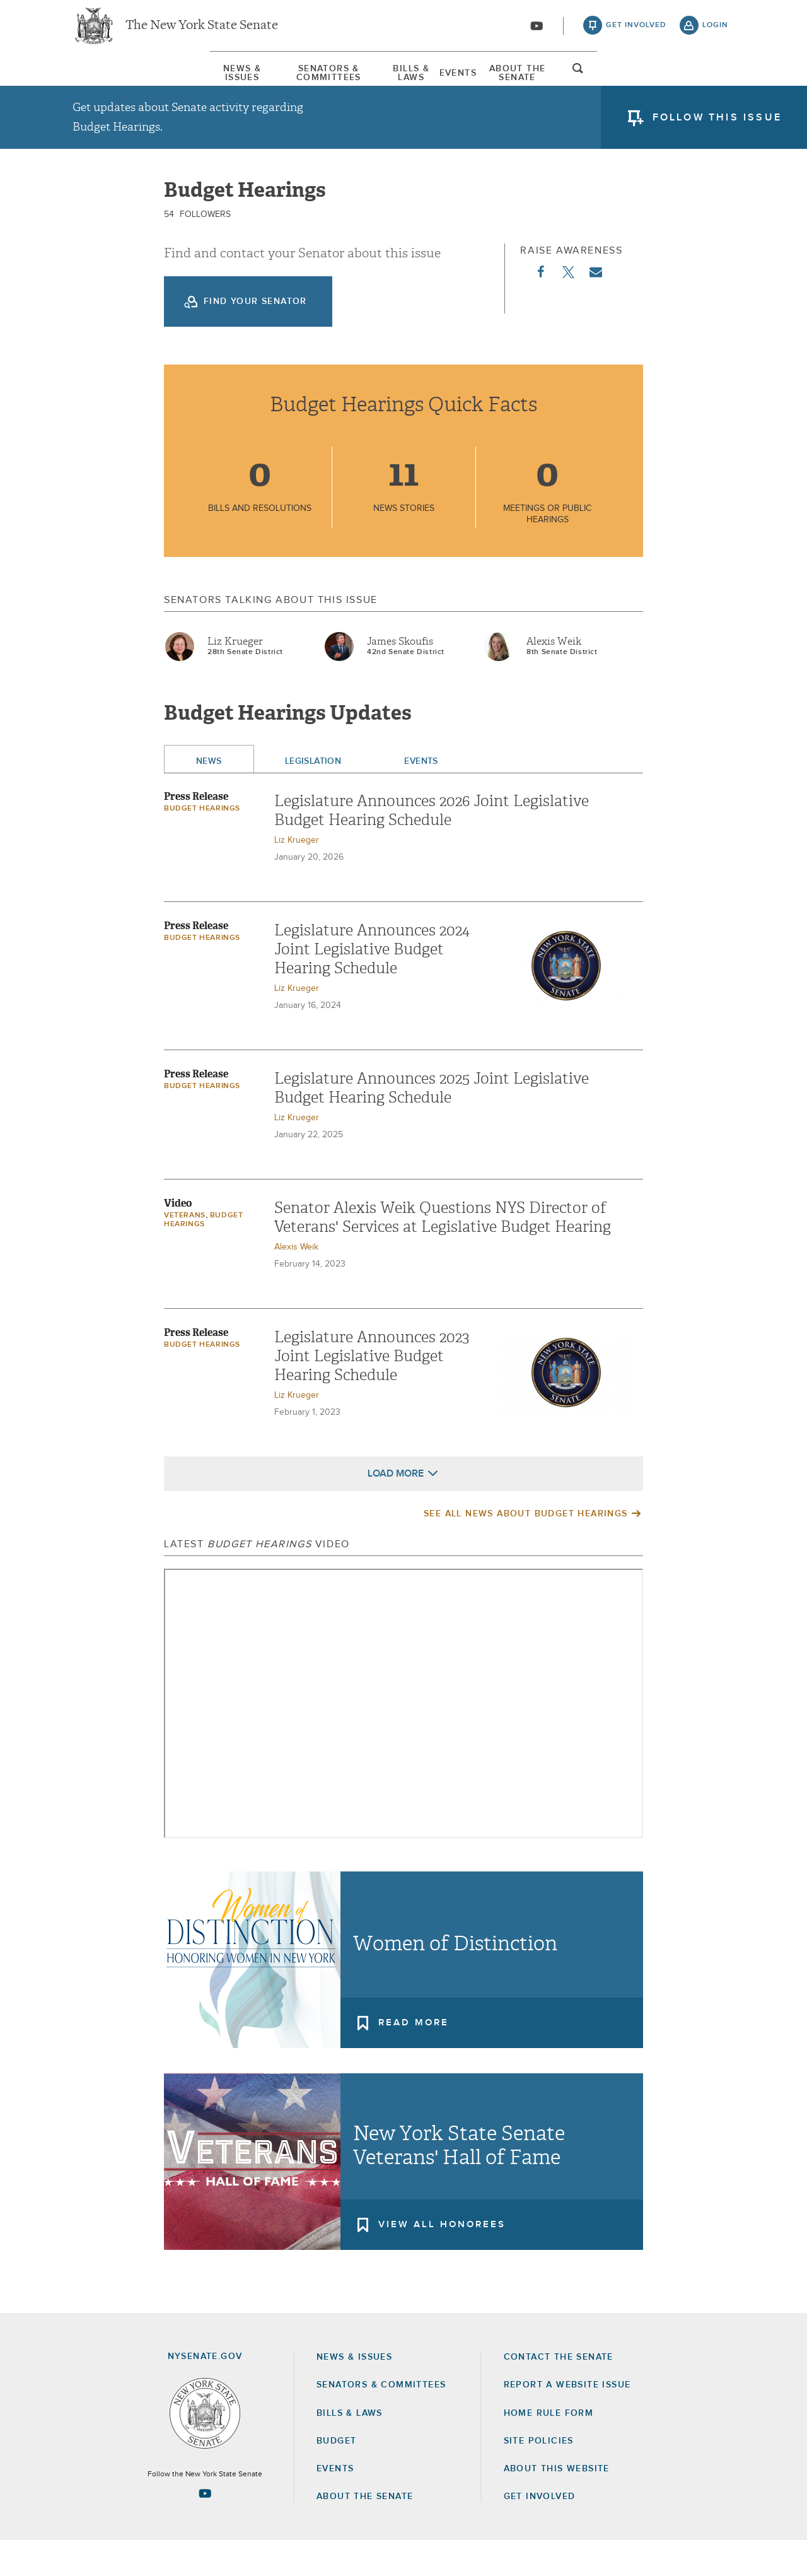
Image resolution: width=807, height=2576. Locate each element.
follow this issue (717, 129)
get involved (636, 31)
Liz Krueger (235, 676)
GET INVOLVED (540, 2531)
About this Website (557, 2504)
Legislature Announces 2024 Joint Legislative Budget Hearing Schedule (372, 984)
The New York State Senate (201, 31)
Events (505, 81)
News (209, 796)
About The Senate (619, 81)
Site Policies (539, 2476)
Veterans (185, 1251)
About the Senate (364, 2531)
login (715, 31)
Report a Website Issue (567, 2420)
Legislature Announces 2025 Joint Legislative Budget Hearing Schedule (431, 1123)
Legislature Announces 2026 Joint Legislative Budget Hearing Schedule (431, 846)
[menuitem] (110, 81)
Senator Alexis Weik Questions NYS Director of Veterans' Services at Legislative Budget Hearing (442, 1253)
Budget (336, 2476)
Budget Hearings (202, 844)
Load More (396, 1509)
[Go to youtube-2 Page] (205, 2528)
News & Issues (110, 81)
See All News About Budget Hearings (526, 1549)
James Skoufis (400, 676)
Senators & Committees (260, 81)
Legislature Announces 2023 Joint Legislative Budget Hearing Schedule (371, 1391)
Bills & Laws (406, 81)
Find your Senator (255, 336)
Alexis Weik (553, 676)
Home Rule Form (549, 2448)
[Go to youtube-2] (536, 32)
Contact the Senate (558, 2392)
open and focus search (715, 83)
